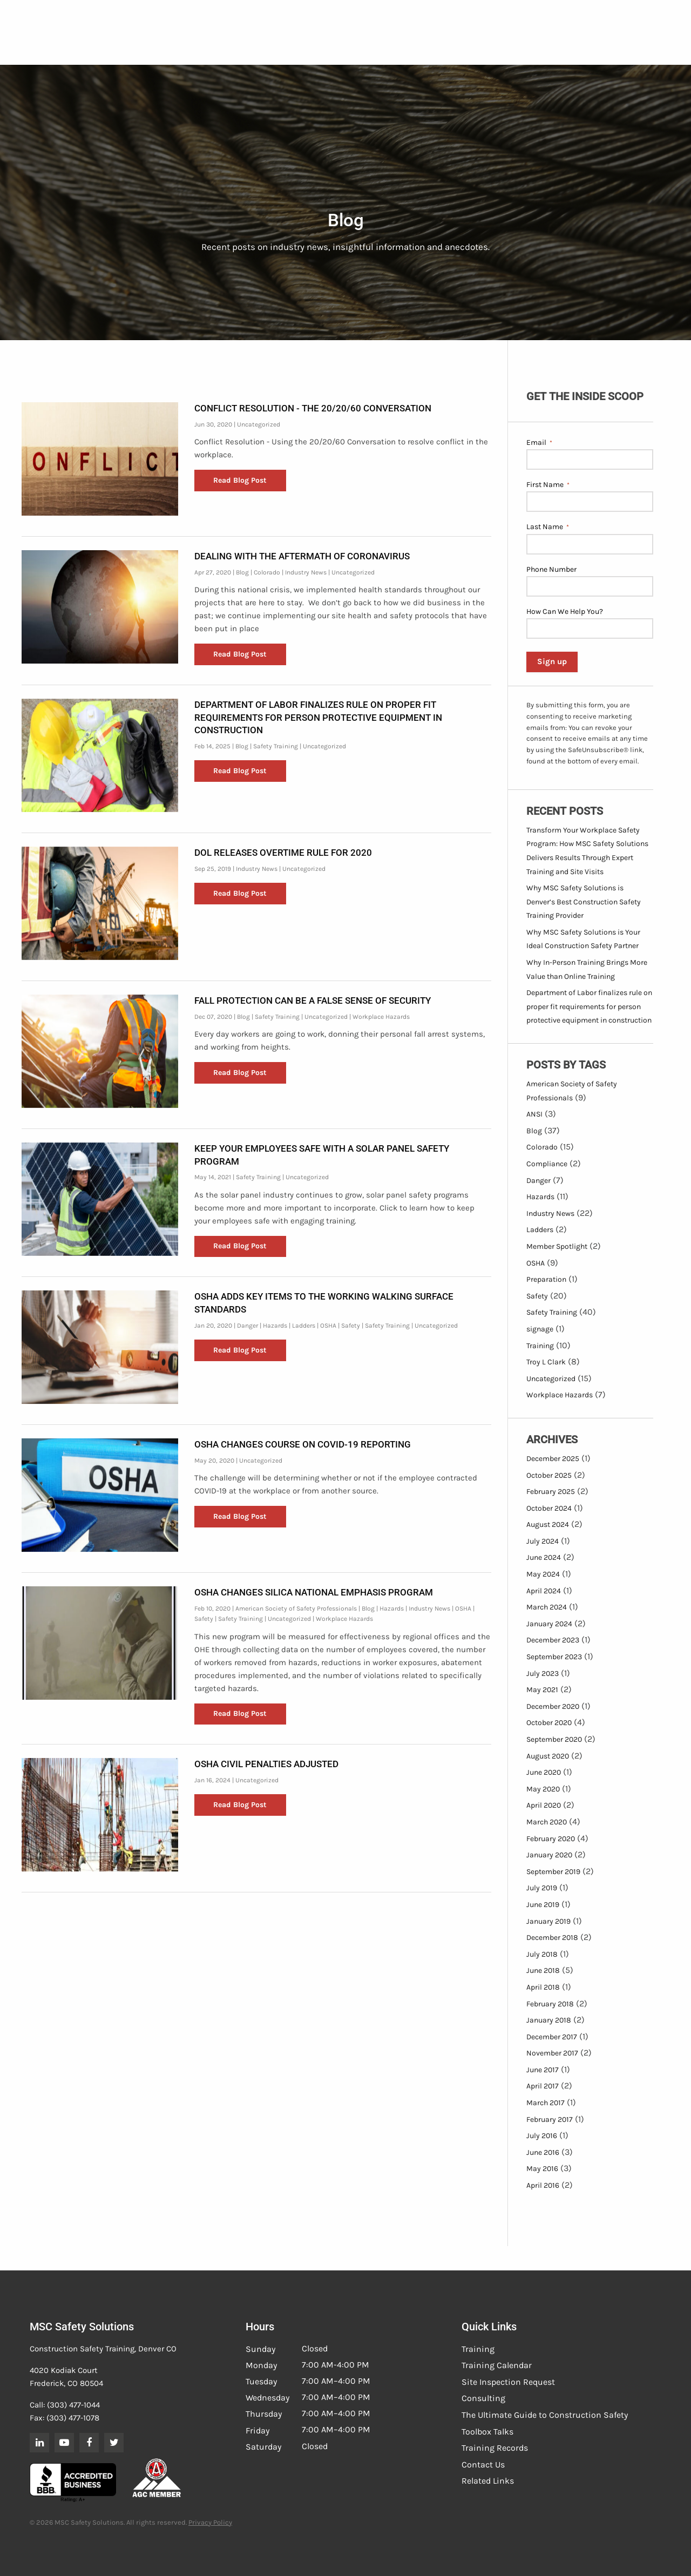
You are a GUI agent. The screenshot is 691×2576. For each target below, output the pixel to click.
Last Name (547, 527)
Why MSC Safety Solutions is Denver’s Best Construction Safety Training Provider (583, 901)
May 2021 (542, 1689)
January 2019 (548, 1921)
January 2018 (548, 2020)
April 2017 (542, 2086)
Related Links (488, 2481)
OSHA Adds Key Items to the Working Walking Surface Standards (323, 1303)
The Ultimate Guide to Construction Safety (545, 2415)
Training (540, 1345)
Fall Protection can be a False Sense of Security (312, 1000)
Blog (242, 572)
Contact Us (483, 2464)
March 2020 (546, 1822)
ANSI (534, 1114)
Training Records (495, 2448)
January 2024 (549, 1623)
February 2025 (550, 1491)
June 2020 (543, 1772)
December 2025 (552, 1458)
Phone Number (551, 569)
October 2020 (549, 1722)
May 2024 (543, 1574)
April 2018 (543, 1987)
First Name (548, 485)
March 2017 (545, 2102)
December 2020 (552, 1706)
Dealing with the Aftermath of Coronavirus (302, 556)
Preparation (546, 1279)
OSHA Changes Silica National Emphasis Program (313, 1592)
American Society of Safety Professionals (296, 1608)
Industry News (306, 572)
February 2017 (549, 2119)
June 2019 (542, 1904)
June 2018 (543, 1970)
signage (539, 1329)
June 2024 (543, 1557)
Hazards (275, 1325)
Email (539, 443)
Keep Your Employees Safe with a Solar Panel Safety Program (321, 1155)
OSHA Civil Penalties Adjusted (266, 1764)
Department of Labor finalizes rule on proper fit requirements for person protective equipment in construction (318, 717)
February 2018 (550, 2004)
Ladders (303, 1325)
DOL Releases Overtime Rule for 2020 (283, 852)
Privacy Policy (210, 2522)
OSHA (328, 1325)
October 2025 (549, 1475)
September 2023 (554, 1656)
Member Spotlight (556, 1246)
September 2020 (554, 1739)
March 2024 (546, 1607)
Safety (350, 1325)
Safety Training (275, 746)
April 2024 (543, 1590)
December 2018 (552, 1937)
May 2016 (542, 2168)
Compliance (546, 1163)
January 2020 (549, 1855)
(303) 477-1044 (73, 2405)
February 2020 (550, 1838)
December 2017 (551, 2036)
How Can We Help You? (564, 611)
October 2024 (549, 1508)
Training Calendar (497, 2365)
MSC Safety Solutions (82, 2326)
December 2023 (552, 1640)
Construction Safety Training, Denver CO (103, 2349)
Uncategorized (258, 424)
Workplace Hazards (381, 1016)
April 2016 (542, 2185)
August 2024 (547, 1524)
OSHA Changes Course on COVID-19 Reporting (302, 1444)
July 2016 (541, 2135)
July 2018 (542, 1954)
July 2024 (542, 1541)
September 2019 (553, 1871)
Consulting (483, 2398)
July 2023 (542, 1673)
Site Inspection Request (508, 2382)
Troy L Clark (546, 1362)
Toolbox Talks (487, 2431)
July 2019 (541, 1887)
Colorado (267, 572)
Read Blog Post (240, 480)
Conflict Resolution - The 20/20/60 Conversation (312, 408)
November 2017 (552, 2053)
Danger (247, 1325)
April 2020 (543, 1805)
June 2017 (542, 2069)
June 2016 (542, 2152)
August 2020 (547, 1756)
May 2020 (543, 1789)
